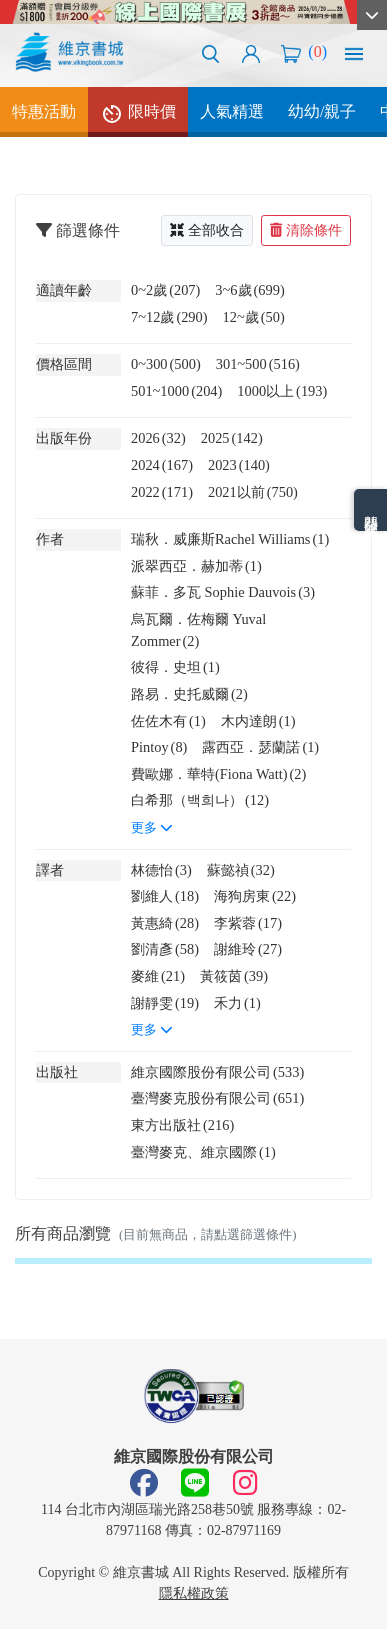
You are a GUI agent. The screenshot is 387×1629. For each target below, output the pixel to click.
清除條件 (306, 230)
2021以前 (253, 492)
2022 (162, 492)
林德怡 (161, 870)
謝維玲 (248, 949)
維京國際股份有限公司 (217, 1072)
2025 (232, 438)
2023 (239, 465)
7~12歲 (169, 317)
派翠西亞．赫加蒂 (196, 566)
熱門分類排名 (370, 510)
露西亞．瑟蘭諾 (260, 747)
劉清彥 (165, 949)
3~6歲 (249, 290)
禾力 (237, 1003)
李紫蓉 (248, 923)
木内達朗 (258, 721)
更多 (152, 828)
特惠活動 (44, 111)
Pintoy (159, 747)
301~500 (258, 364)
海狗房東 (255, 896)
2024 (162, 465)
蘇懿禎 (241, 870)
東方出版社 (182, 1125)
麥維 (158, 976)
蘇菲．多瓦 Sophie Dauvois (223, 592)
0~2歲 (165, 290)
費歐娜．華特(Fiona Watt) (218, 774)
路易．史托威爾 (189, 694)
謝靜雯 (165, 1003)
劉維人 (165, 896)
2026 (158, 438)
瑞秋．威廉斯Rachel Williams (230, 539)
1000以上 (282, 391)
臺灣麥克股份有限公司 (217, 1098)
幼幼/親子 (322, 111)
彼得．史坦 (175, 667)
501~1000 (176, 391)
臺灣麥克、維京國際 (203, 1152)
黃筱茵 (234, 976)
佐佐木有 (168, 721)
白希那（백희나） (200, 800)
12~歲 (254, 317)
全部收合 (207, 230)
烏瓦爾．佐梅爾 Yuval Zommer (198, 630)
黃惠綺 (165, 923)
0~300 (166, 364)
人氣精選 (232, 111)
